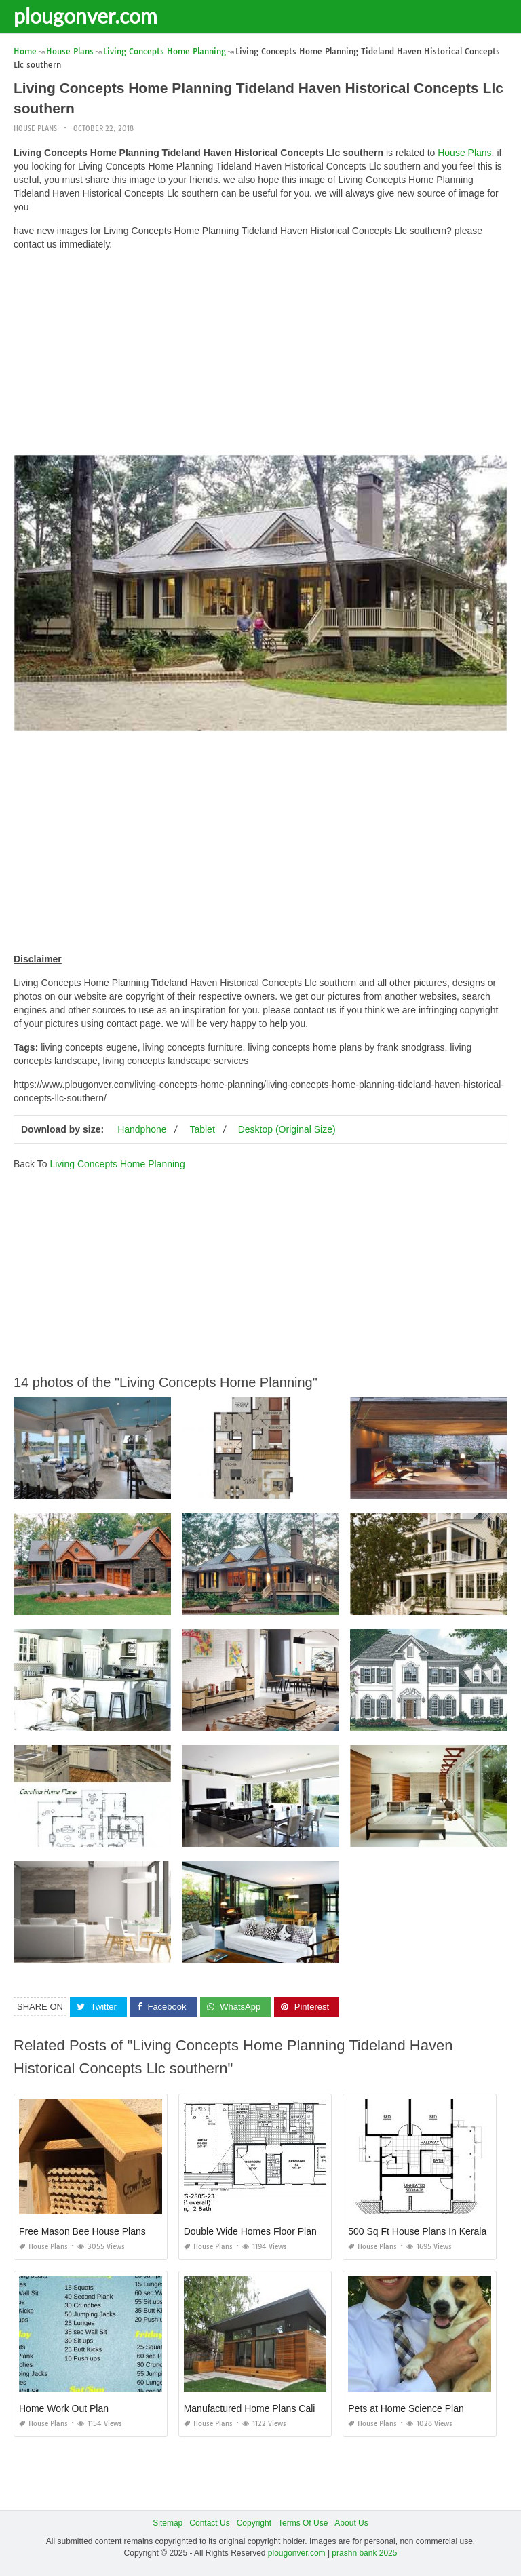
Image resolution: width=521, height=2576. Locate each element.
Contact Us (209, 2522)
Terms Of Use (303, 2522)
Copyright (254, 2522)
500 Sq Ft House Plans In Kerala (417, 2230)
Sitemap (167, 2522)
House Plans (35, 128)
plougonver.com (85, 15)
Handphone (141, 1129)
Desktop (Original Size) (287, 1129)
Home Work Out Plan (64, 2407)
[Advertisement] (260, 356)
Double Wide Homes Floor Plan (250, 2230)
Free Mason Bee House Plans (82, 2230)
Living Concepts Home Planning (117, 1163)
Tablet (201, 1129)
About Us (351, 2522)
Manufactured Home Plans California (261, 2407)
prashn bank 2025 (364, 2553)
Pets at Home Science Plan (405, 2407)
